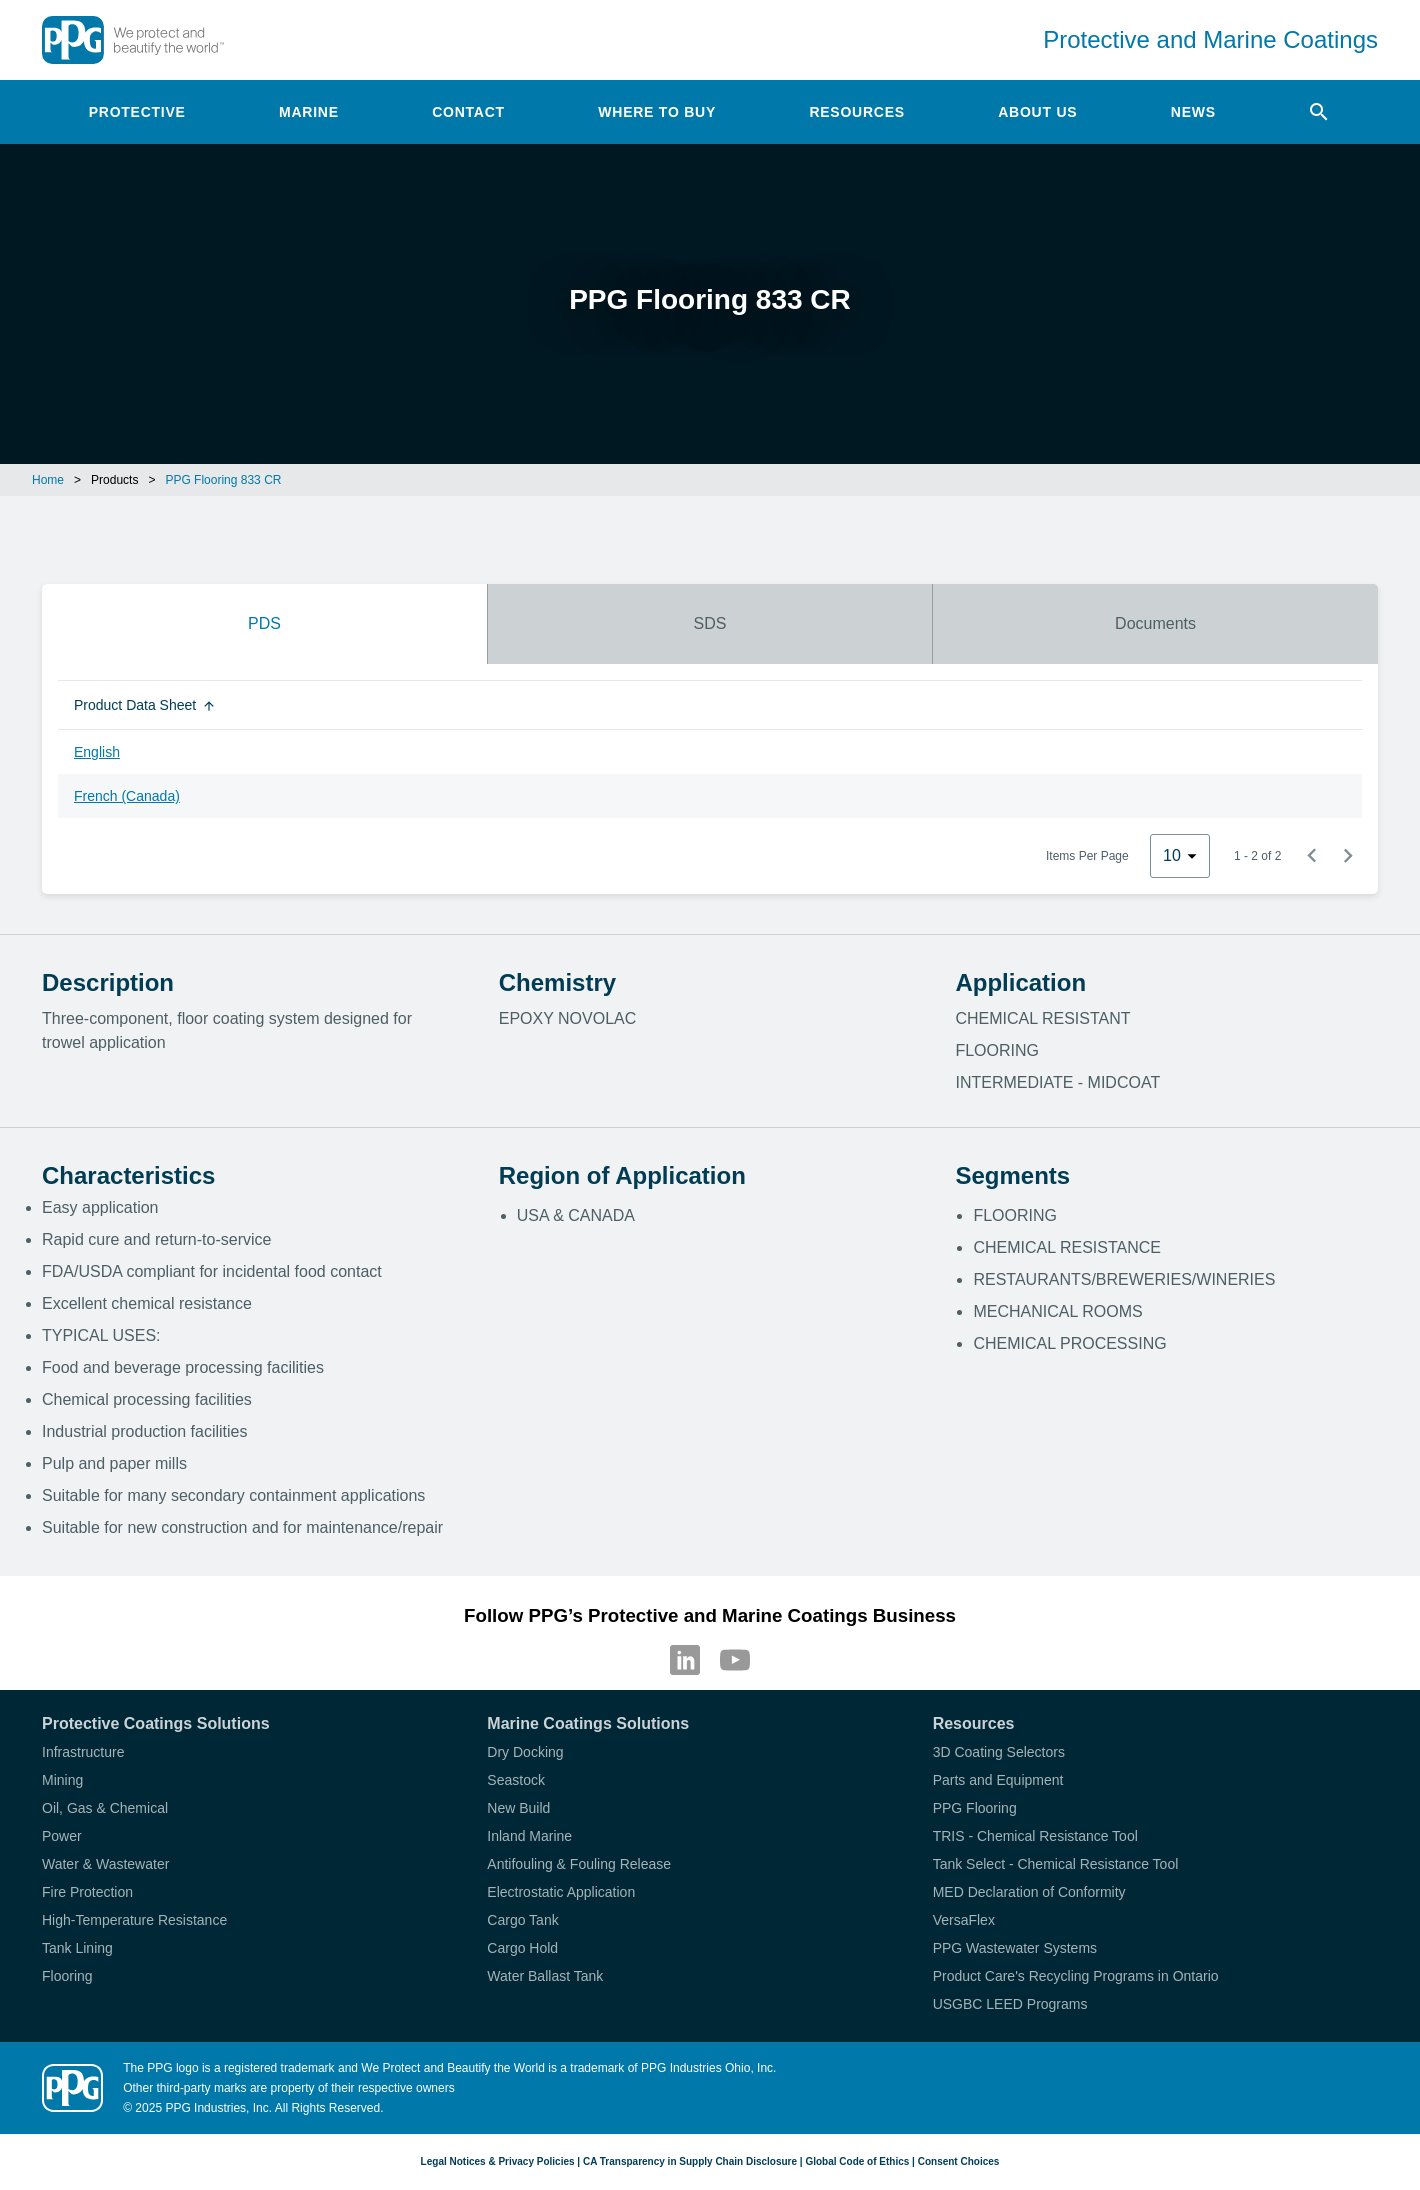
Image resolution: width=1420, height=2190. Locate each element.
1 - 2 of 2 (1257, 856)
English (97, 752)
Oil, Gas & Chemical (105, 1808)
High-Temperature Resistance (134, 1920)
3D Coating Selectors (999, 1752)
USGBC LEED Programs (1010, 2004)
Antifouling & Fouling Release (579, 1864)
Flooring (67, 1976)
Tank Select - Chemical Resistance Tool (1056, 1864)
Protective (137, 112)
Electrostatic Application (561, 1892)
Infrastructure (83, 1752)
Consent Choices (959, 2161)
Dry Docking (525, 1752)
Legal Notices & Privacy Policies (498, 2161)
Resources (856, 112)
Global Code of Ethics (857, 2161)
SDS (710, 623)
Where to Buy (657, 112)
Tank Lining (77, 1948)
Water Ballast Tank (545, 1976)
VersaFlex (964, 1920)
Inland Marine (529, 1836)
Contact (468, 112)
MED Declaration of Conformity (1029, 1892)
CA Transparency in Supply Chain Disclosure (690, 2161)
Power (62, 1836)
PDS (264, 623)
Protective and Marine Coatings (1210, 39)
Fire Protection (87, 1892)
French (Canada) (127, 796)
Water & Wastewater (105, 1864)
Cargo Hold (522, 1948)
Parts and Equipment (998, 1780)
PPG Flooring (975, 1808)
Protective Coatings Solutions (156, 1723)
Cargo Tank (522, 1920)
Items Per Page (1087, 856)
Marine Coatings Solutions (588, 1723)
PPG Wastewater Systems (1015, 1948)
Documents (1155, 623)
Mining (62, 1780)
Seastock (516, 1780)
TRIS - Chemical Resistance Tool (1035, 1836)
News (1193, 112)
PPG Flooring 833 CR (223, 480)
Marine (309, 112)
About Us (1037, 112)
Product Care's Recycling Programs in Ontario (1076, 1976)
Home (48, 480)
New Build (518, 1808)
